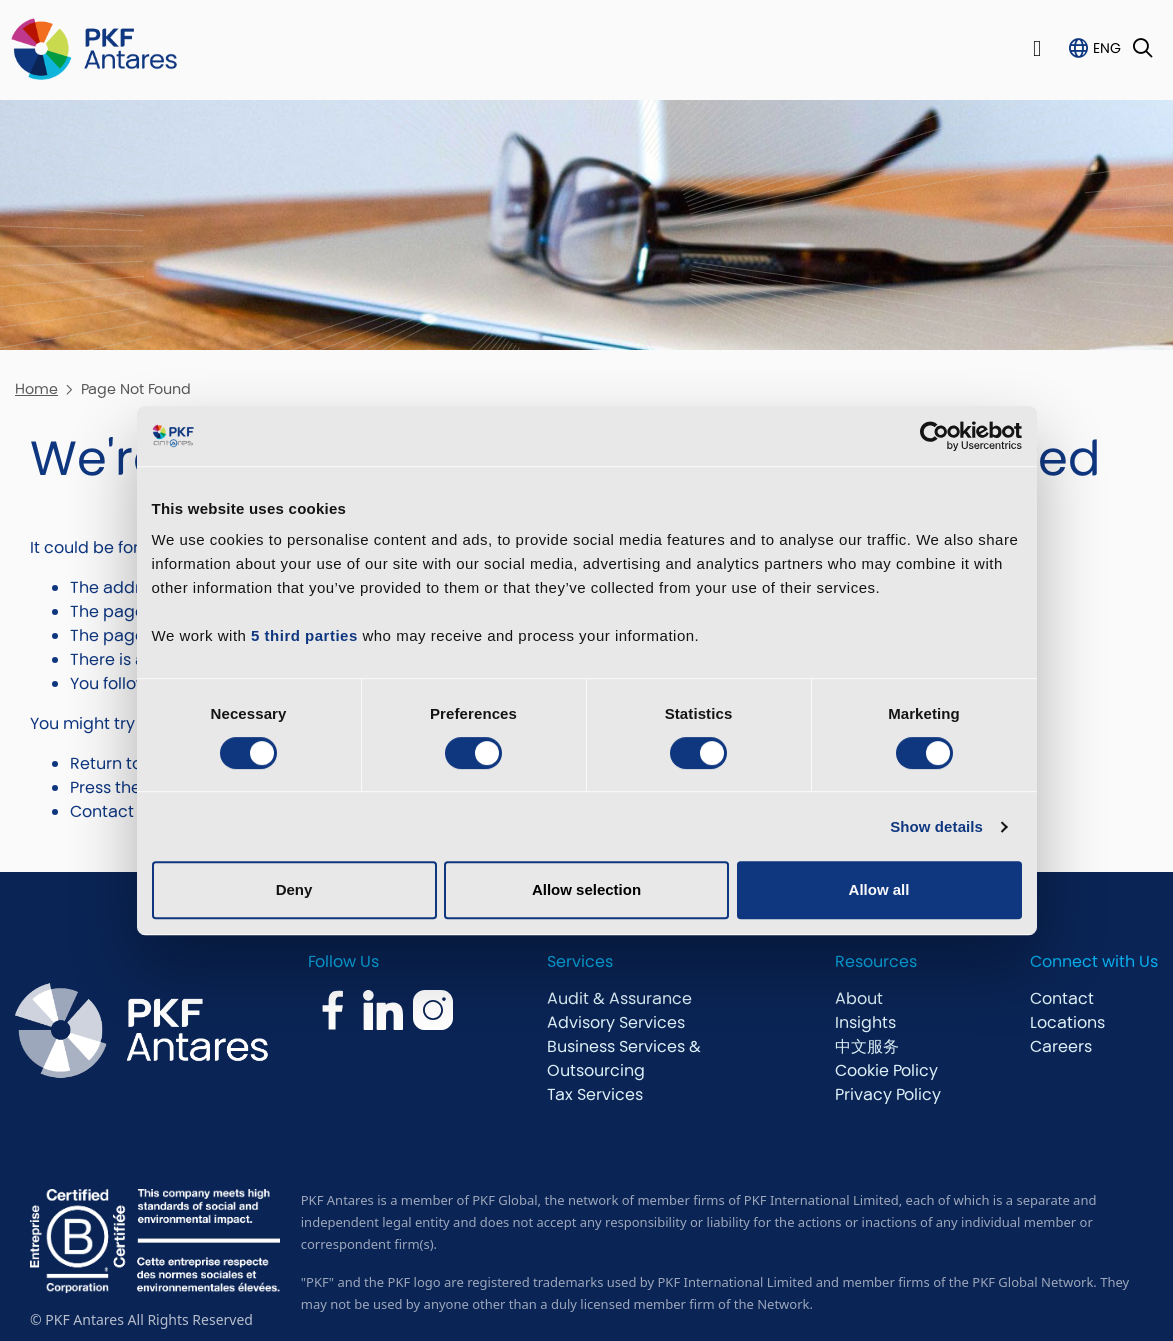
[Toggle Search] (1142, 49)
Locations (1067, 1022)
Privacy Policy (888, 1094)
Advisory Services (616, 1022)
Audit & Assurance (619, 998)
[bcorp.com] (155, 1240)
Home (36, 389)
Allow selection (586, 889)
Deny (294, 889)
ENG (1107, 48)
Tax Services (595, 1094)
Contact (1062, 998)
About (859, 998)
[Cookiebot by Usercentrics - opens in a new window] (934, 436)
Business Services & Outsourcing (624, 1058)
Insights (865, 1022)
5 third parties (304, 635)
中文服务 (867, 1046)
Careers (1061, 1046)
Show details (936, 826)
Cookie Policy (886, 1070)
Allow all (879, 889)
